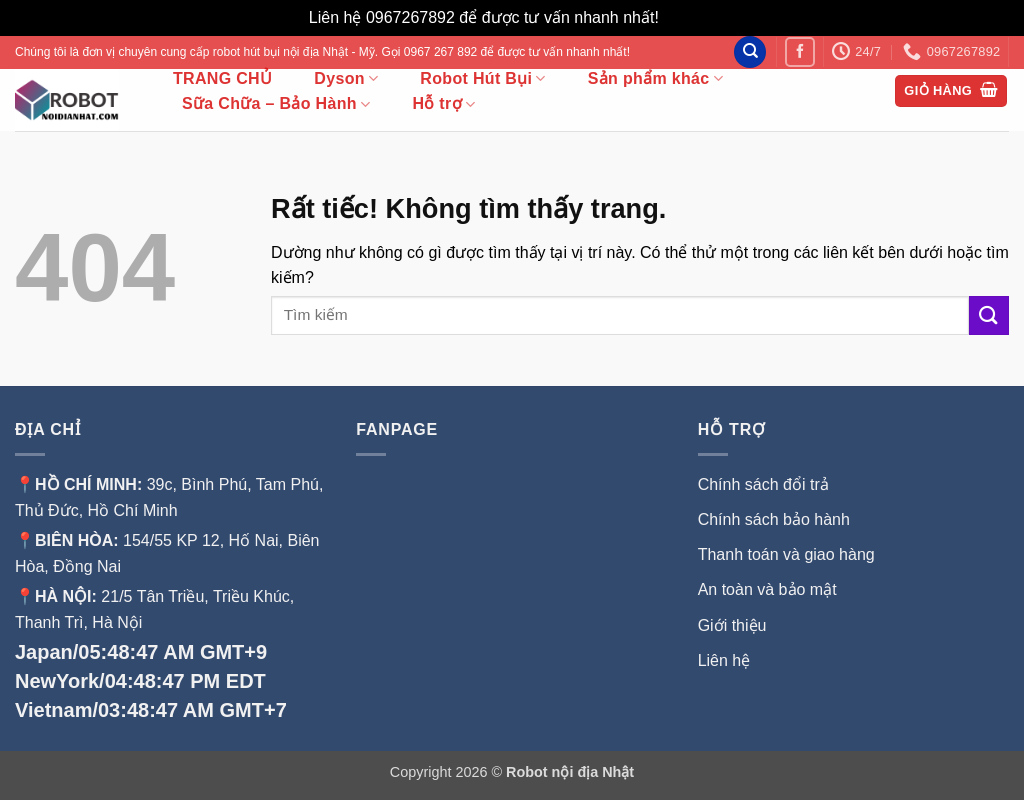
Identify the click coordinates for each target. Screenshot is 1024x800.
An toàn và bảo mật (767, 589)
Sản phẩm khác (655, 78)
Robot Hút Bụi (482, 78)
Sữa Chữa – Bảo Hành (276, 104)
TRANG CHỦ (222, 79)
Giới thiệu (734, 625)
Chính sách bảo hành (774, 519)
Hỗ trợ (443, 104)
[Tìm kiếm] (750, 52)
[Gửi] (989, 315)
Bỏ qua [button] (689, 17)
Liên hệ (724, 660)
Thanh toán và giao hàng (786, 554)
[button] (951, 91)
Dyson (346, 78)
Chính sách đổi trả (763, 484)
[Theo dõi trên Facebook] (799, 51)
